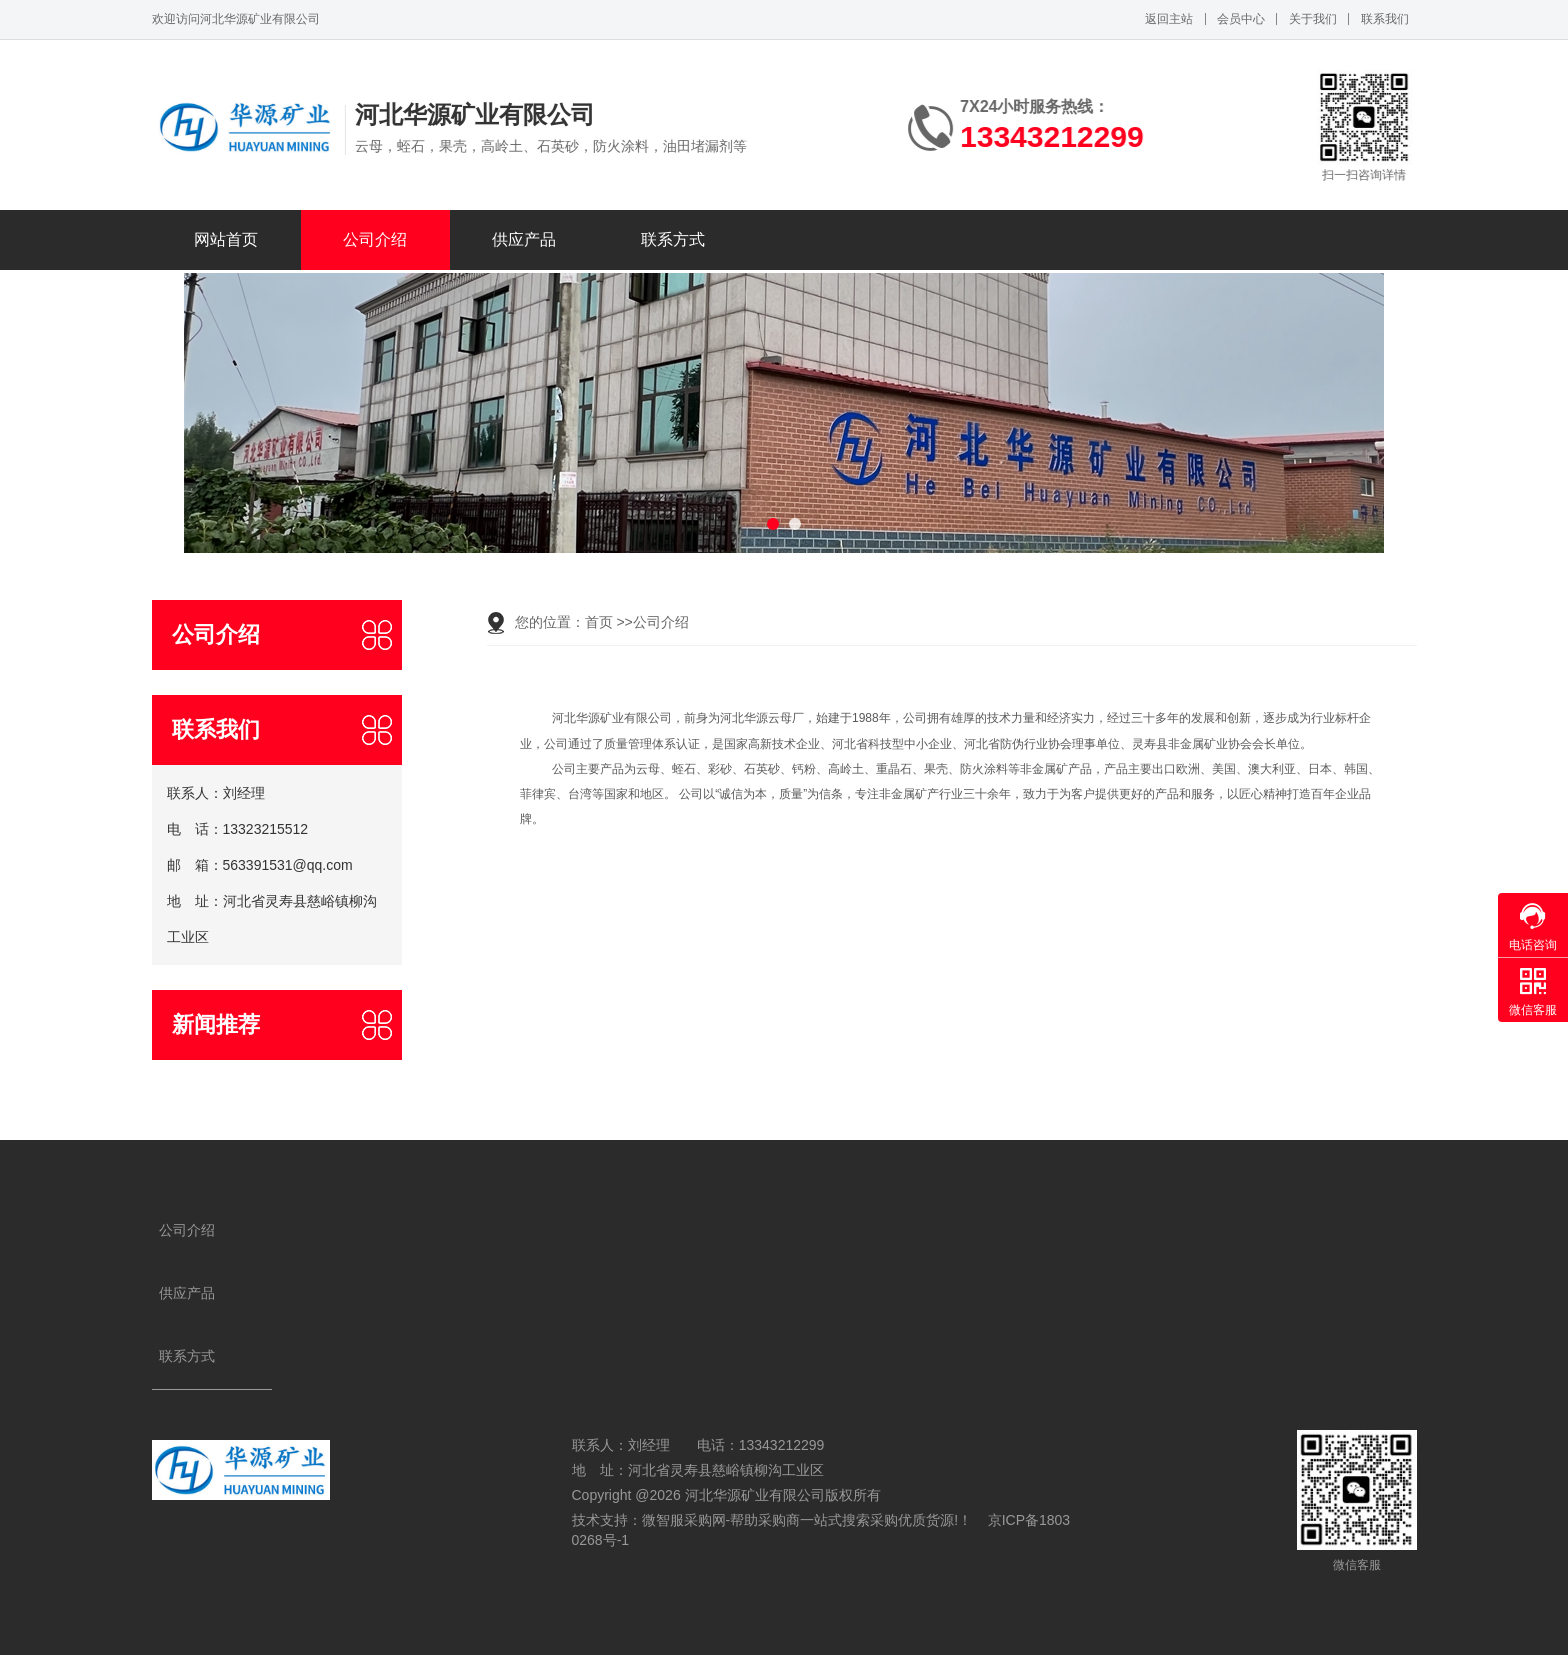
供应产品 (524, 239)
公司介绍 (375, 239)
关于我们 (1313, 19)
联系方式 (673, 239)
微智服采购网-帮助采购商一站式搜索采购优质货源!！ (807, 1520)
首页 (599, 622)
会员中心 (1241, 19)
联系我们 (1385, 19)
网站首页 (226, 239)
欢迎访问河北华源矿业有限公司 (236, 19)
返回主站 (1169, 19)
